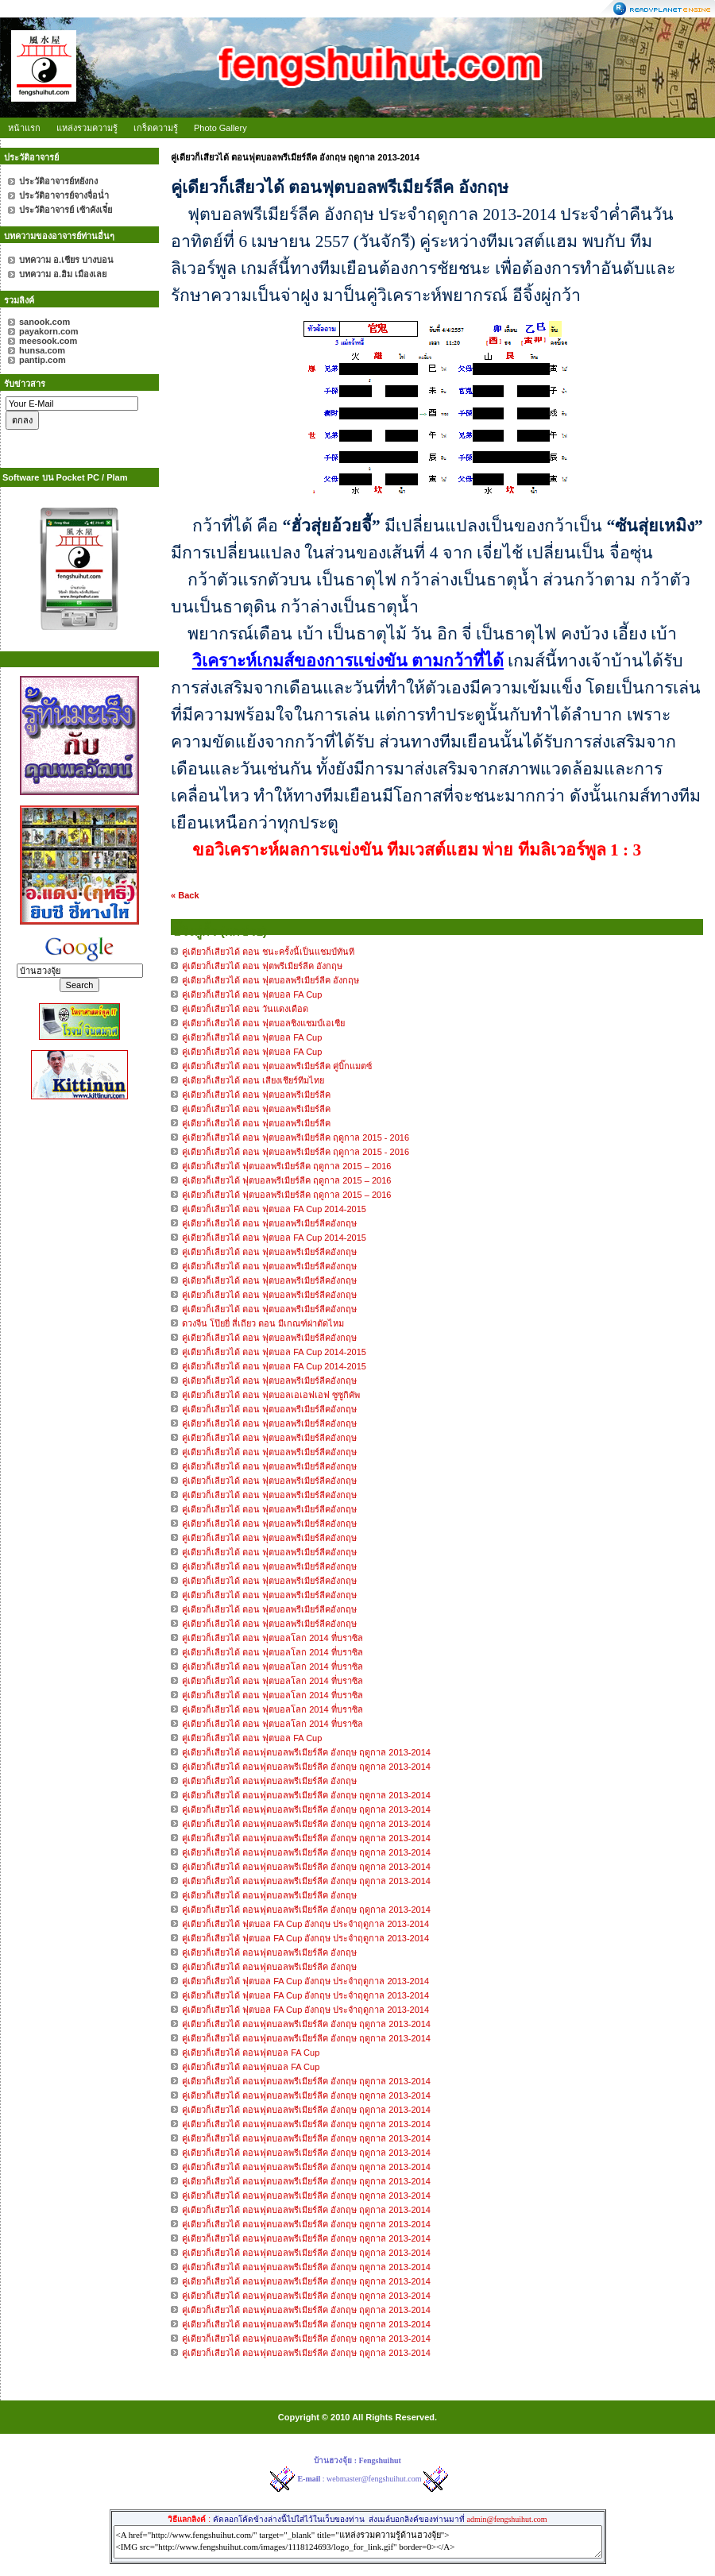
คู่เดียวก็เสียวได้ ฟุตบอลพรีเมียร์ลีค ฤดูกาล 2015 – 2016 (286, 1166)
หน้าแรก (24, 128)
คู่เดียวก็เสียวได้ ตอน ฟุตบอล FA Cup (252, 994)
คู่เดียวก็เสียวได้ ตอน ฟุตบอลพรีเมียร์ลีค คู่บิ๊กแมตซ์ (277, 1066)
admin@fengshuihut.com (506, 2519)
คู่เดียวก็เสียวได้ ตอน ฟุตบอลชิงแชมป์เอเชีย (263, 1023)
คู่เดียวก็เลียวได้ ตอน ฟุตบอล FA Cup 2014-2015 (274, 1209)
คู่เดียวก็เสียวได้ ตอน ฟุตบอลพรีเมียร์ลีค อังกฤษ (270, 980)
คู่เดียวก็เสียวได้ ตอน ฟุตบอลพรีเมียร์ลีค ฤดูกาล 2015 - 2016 (295, 1137)
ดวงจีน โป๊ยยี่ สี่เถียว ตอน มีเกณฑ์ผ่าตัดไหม (263, 1323)
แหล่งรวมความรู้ (87, 128)
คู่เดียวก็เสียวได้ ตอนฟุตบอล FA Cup (250, 2052)
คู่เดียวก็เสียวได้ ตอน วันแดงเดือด (245, 1009)
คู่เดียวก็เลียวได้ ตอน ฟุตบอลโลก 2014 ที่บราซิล (272, 1638)
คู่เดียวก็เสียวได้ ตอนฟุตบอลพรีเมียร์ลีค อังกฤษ (269, 1781)
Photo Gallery (220, 128)
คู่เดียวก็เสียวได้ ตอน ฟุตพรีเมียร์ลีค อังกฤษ (262, 966)
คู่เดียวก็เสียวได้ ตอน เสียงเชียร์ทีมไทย (253, 1080)
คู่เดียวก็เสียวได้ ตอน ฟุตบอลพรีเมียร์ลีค (256, 1094)
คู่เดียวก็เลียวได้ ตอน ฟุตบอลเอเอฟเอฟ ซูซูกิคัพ (271, 1395)
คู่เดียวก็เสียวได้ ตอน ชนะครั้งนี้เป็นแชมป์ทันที (268, 951)
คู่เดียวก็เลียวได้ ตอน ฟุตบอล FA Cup (252, 1738)
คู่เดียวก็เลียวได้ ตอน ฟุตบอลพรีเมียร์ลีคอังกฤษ (270, 1223)
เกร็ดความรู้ (155, 128)
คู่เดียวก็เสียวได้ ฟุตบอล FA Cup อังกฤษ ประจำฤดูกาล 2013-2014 (305, 1924)
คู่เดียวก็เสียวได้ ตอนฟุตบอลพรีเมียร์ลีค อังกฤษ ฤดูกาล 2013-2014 (306, 1752)
